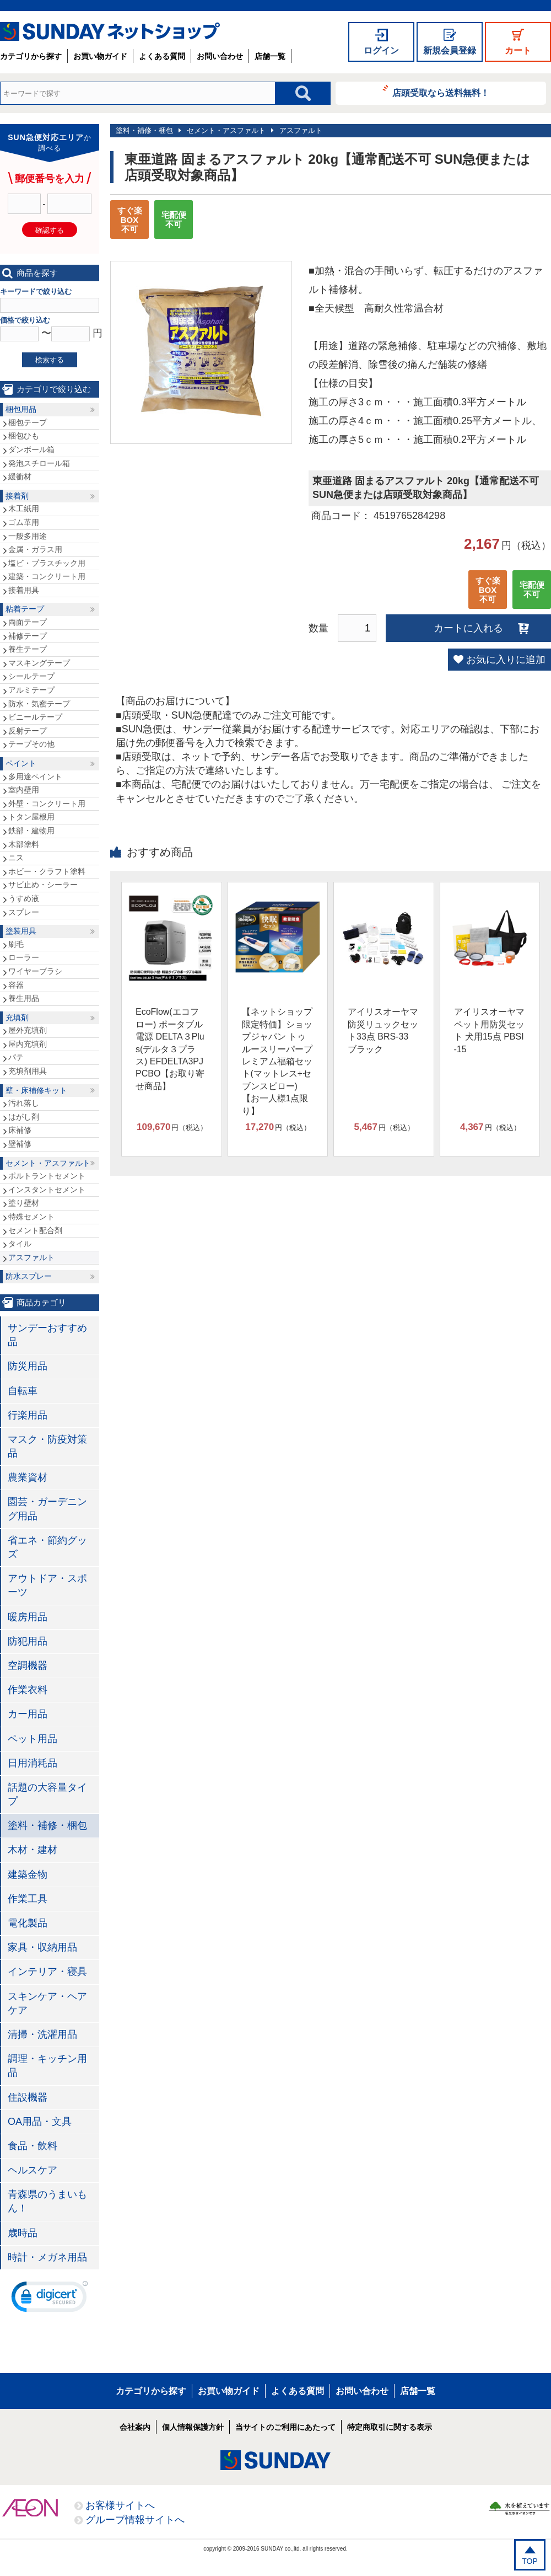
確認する (49, 230)
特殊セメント (31, 1216)
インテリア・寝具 (47, 1971)
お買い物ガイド (100, 56)
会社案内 (135, 2427)
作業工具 (27, 1898)
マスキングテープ (39, 662)
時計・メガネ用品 (47, 2257)
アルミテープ (31, 689)
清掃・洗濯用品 (42, 2034)
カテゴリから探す (31, 56)
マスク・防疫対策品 (47, 1446)
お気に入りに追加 (505, 659)
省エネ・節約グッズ (47, 1547)
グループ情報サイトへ (135, 2519)
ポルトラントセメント (46, 1175)
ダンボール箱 (31, 449)
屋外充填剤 (27, 1030)
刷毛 (16, 944)
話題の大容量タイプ (47, 1794)
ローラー (23, 957)
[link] (49, 2299)
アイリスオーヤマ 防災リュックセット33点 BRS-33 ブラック (383, 1030)
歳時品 (22, 2232)
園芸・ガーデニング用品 (47, 1508)
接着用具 (23, 590)
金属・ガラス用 (35, 549)
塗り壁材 (23, 1202)
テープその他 (31, 744)
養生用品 (23, 998)
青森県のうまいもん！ (47, 2201)
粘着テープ (25, 608)
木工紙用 (23, 508)
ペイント (21, 763)
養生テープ (27, 649)
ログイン (381, 50)
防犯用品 (27, 1641)
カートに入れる (468, 628)
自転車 (22, 1390)
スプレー (23, 912)
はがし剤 (23, 1116)
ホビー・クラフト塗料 (46, 871)
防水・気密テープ (39, 703)
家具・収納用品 (42, 1947)
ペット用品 (32, 1738)
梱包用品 (21, 409)
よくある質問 (162, 56)
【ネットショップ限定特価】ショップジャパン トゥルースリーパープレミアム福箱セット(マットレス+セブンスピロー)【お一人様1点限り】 (277, 1061)
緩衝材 (19, 476)
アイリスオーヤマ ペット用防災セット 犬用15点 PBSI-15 (489, 1030)
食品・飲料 (32, 2145)
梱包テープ (27, 422)
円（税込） (172, 1127)
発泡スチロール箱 (39, 463)
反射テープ (27, 730)
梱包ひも (23, 435)
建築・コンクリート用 (46, 576)
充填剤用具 (27, 1071)
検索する (49, 360)
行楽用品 (27, 1415)
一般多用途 (27, 536)
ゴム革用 (23, 522)
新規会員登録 (449, 50)
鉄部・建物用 (31, 830)
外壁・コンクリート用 (46, 803)
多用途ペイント (35, 776)
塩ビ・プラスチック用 (46, 563)
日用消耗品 (32, 1763)
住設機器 (27, 2097)
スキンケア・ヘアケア (47, 2003)
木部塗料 (23, 844)
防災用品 (27, 1366)
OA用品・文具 (40, 2121)
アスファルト (300, 130)
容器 (16, 985)
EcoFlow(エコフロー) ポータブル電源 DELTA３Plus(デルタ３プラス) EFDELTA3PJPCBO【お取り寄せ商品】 (170, 1048)
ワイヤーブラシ (35, 971)
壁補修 (19, 1143)
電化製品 (27, 1923)
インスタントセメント (46, 1189)
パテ (16, 1057)
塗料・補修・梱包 (144, 130)
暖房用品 (27, 1616)
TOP (530, 2561)
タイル (19, 1243)
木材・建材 (32, 1849)
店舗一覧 (270, 56)
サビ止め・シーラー (43, 884)
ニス (16, 857)
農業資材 (27, 1477)
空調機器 (27, 1665)
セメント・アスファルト (226, 130)
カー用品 (27, 1714)
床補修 (19, 1130)
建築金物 (27, 1874)
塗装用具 (21, 930)
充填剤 (17, 1017)
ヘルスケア (32, 2170)
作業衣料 (27, 1689)
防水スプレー (29, 1276)
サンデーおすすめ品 (47, 1334)
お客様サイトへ (120, 2505)
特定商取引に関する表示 (389, 2427)
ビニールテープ (35, 717)
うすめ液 (23, 898)
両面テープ (27, 622)
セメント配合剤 (35, 1230)
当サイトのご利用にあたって (285, 2427)
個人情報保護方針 (193, 2427)
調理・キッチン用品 (47, 2065)
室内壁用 (23, 789)
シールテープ (31, 676)
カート (518, 50)
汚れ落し (23, 1103)
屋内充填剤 (27, 1044)
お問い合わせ (220, 56)
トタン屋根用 (31, 816)
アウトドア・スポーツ (47, 1585)
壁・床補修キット (36, 1090)
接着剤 (17, 495)
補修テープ (27, 635)
